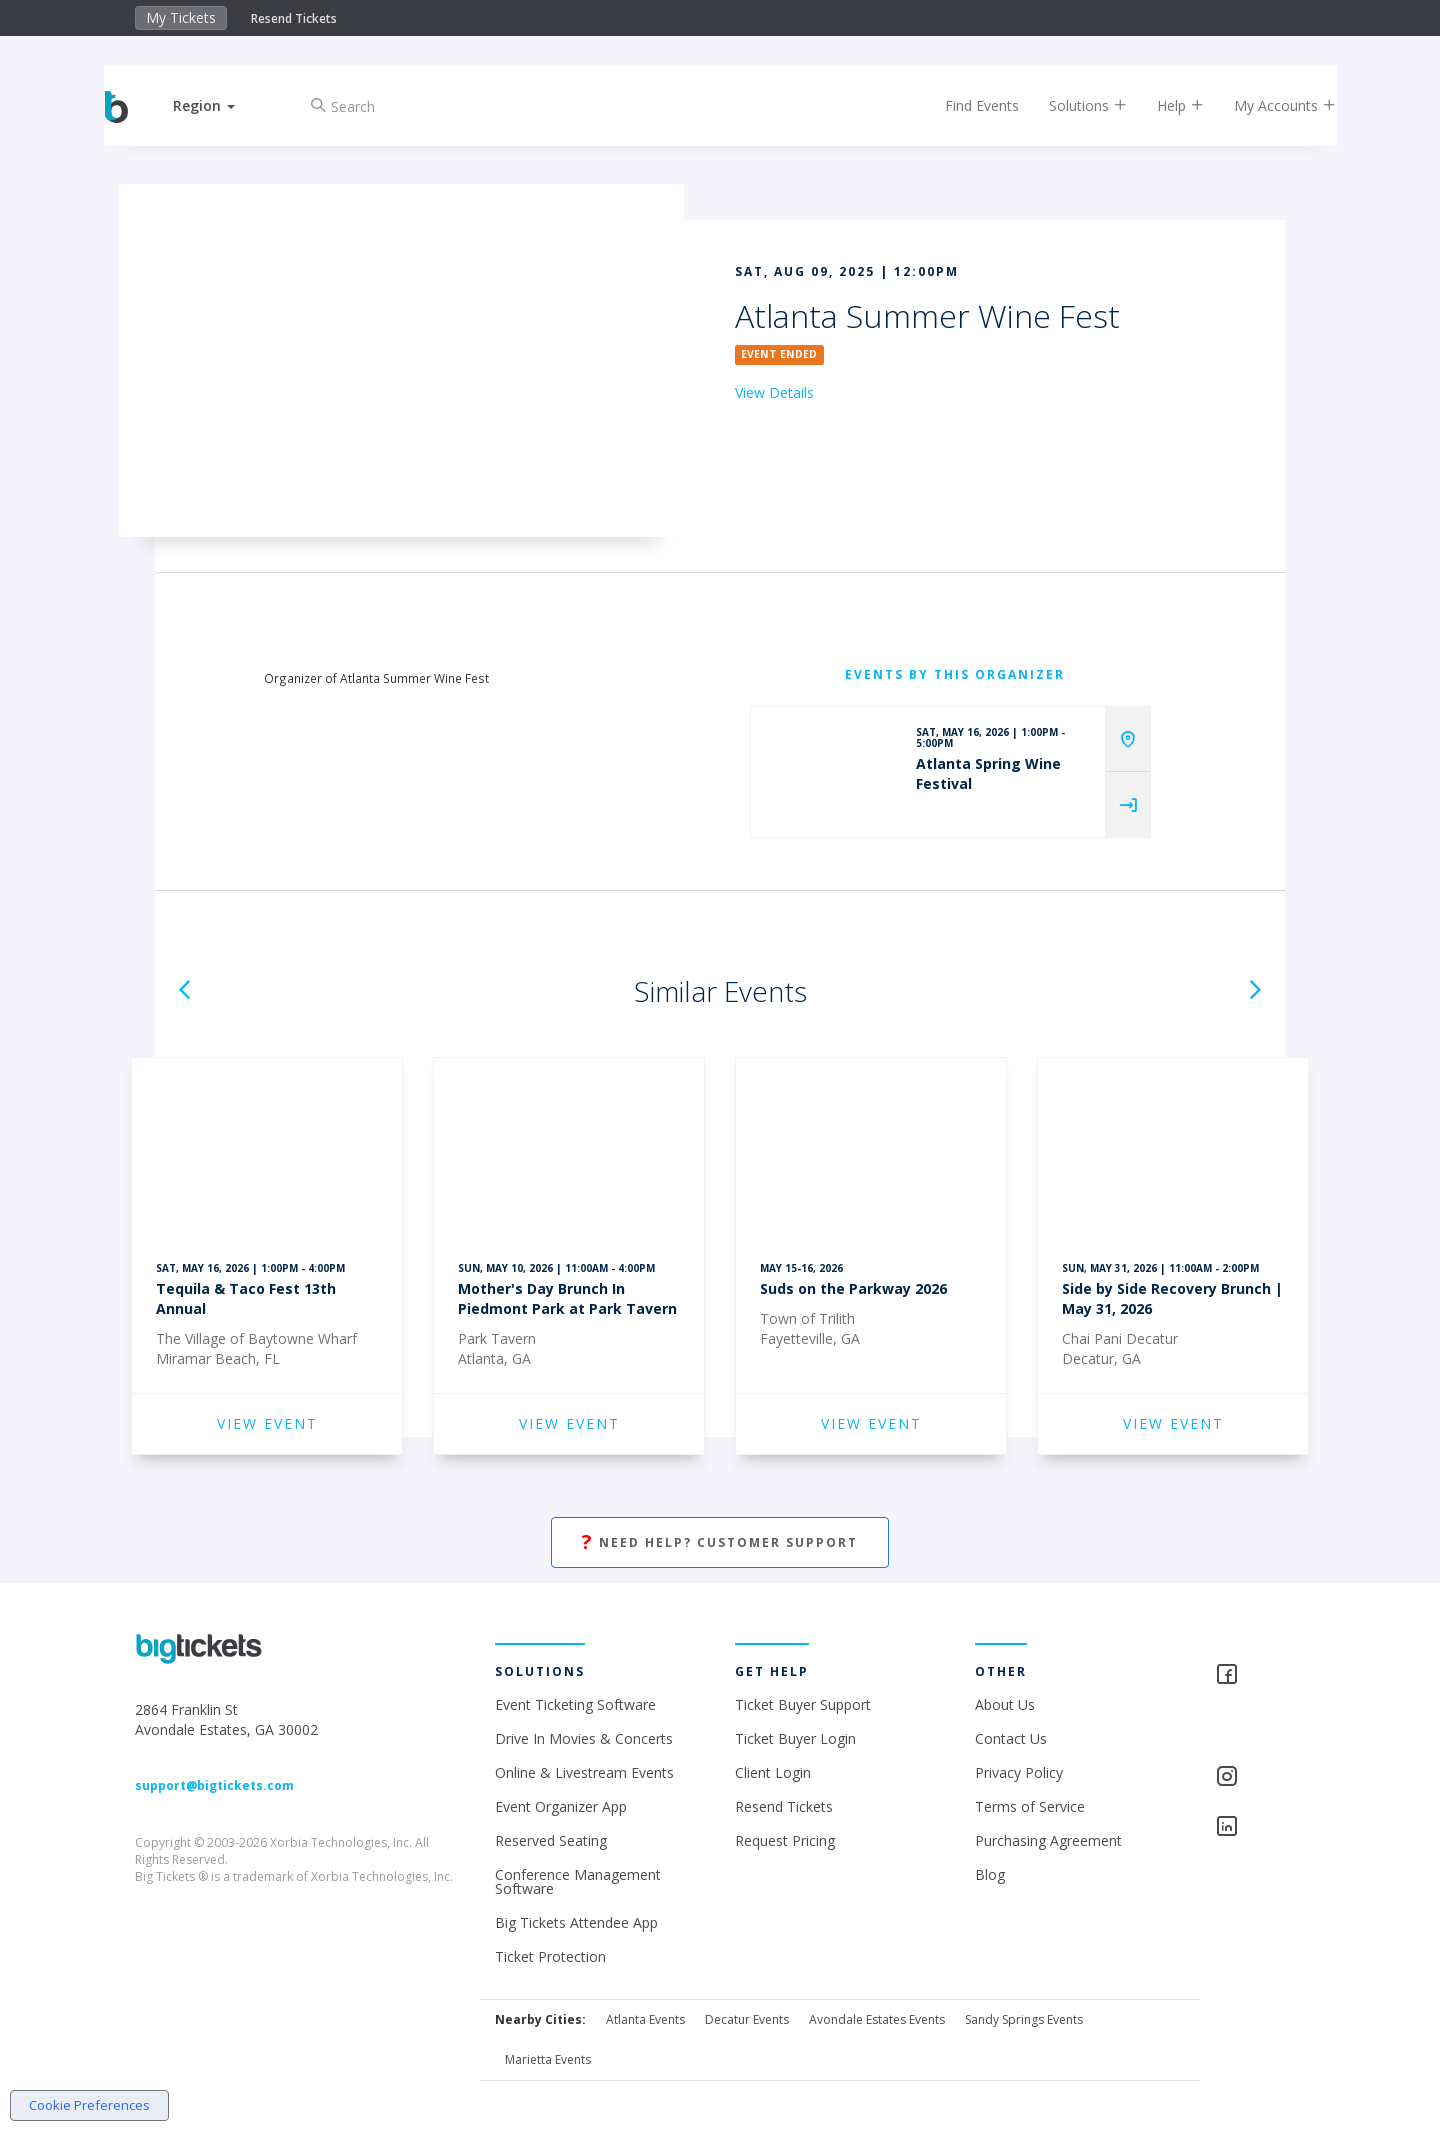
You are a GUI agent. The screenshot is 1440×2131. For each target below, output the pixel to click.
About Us (1005, 1704)
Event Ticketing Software (575, 1704)
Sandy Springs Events (1024, 2019)
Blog (990, 1874)
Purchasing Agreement (1048, 1840)
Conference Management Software (578, 1881)
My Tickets (181, 17)
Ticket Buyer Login (795, 1738)
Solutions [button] (1070, 105)
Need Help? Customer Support (720, 1542)
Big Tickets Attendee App (576, 1922)
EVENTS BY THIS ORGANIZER (955, 674)
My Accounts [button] (1267, 105)
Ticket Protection (550, 1956)
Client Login (773, 1772)
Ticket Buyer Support (803, 1704)
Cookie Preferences (89, 2105)
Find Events (964, 105)
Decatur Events (747, 2019)
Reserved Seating (551, 1840)
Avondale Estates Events (877, 2019)
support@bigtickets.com (214, 1785)
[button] (223, 105)
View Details (774, 392)
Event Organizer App (561, 1806)
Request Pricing (785, 1840)
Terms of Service (1030, 1806)
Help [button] (1162, 105)
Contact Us (1011, 1738)
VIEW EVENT (267, 1423)
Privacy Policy (1019, 1772)
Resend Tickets (294, 18)
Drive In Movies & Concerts (584, 1738)
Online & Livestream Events (584, 1772)
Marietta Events (548, 2059)
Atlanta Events (645, 2019)
